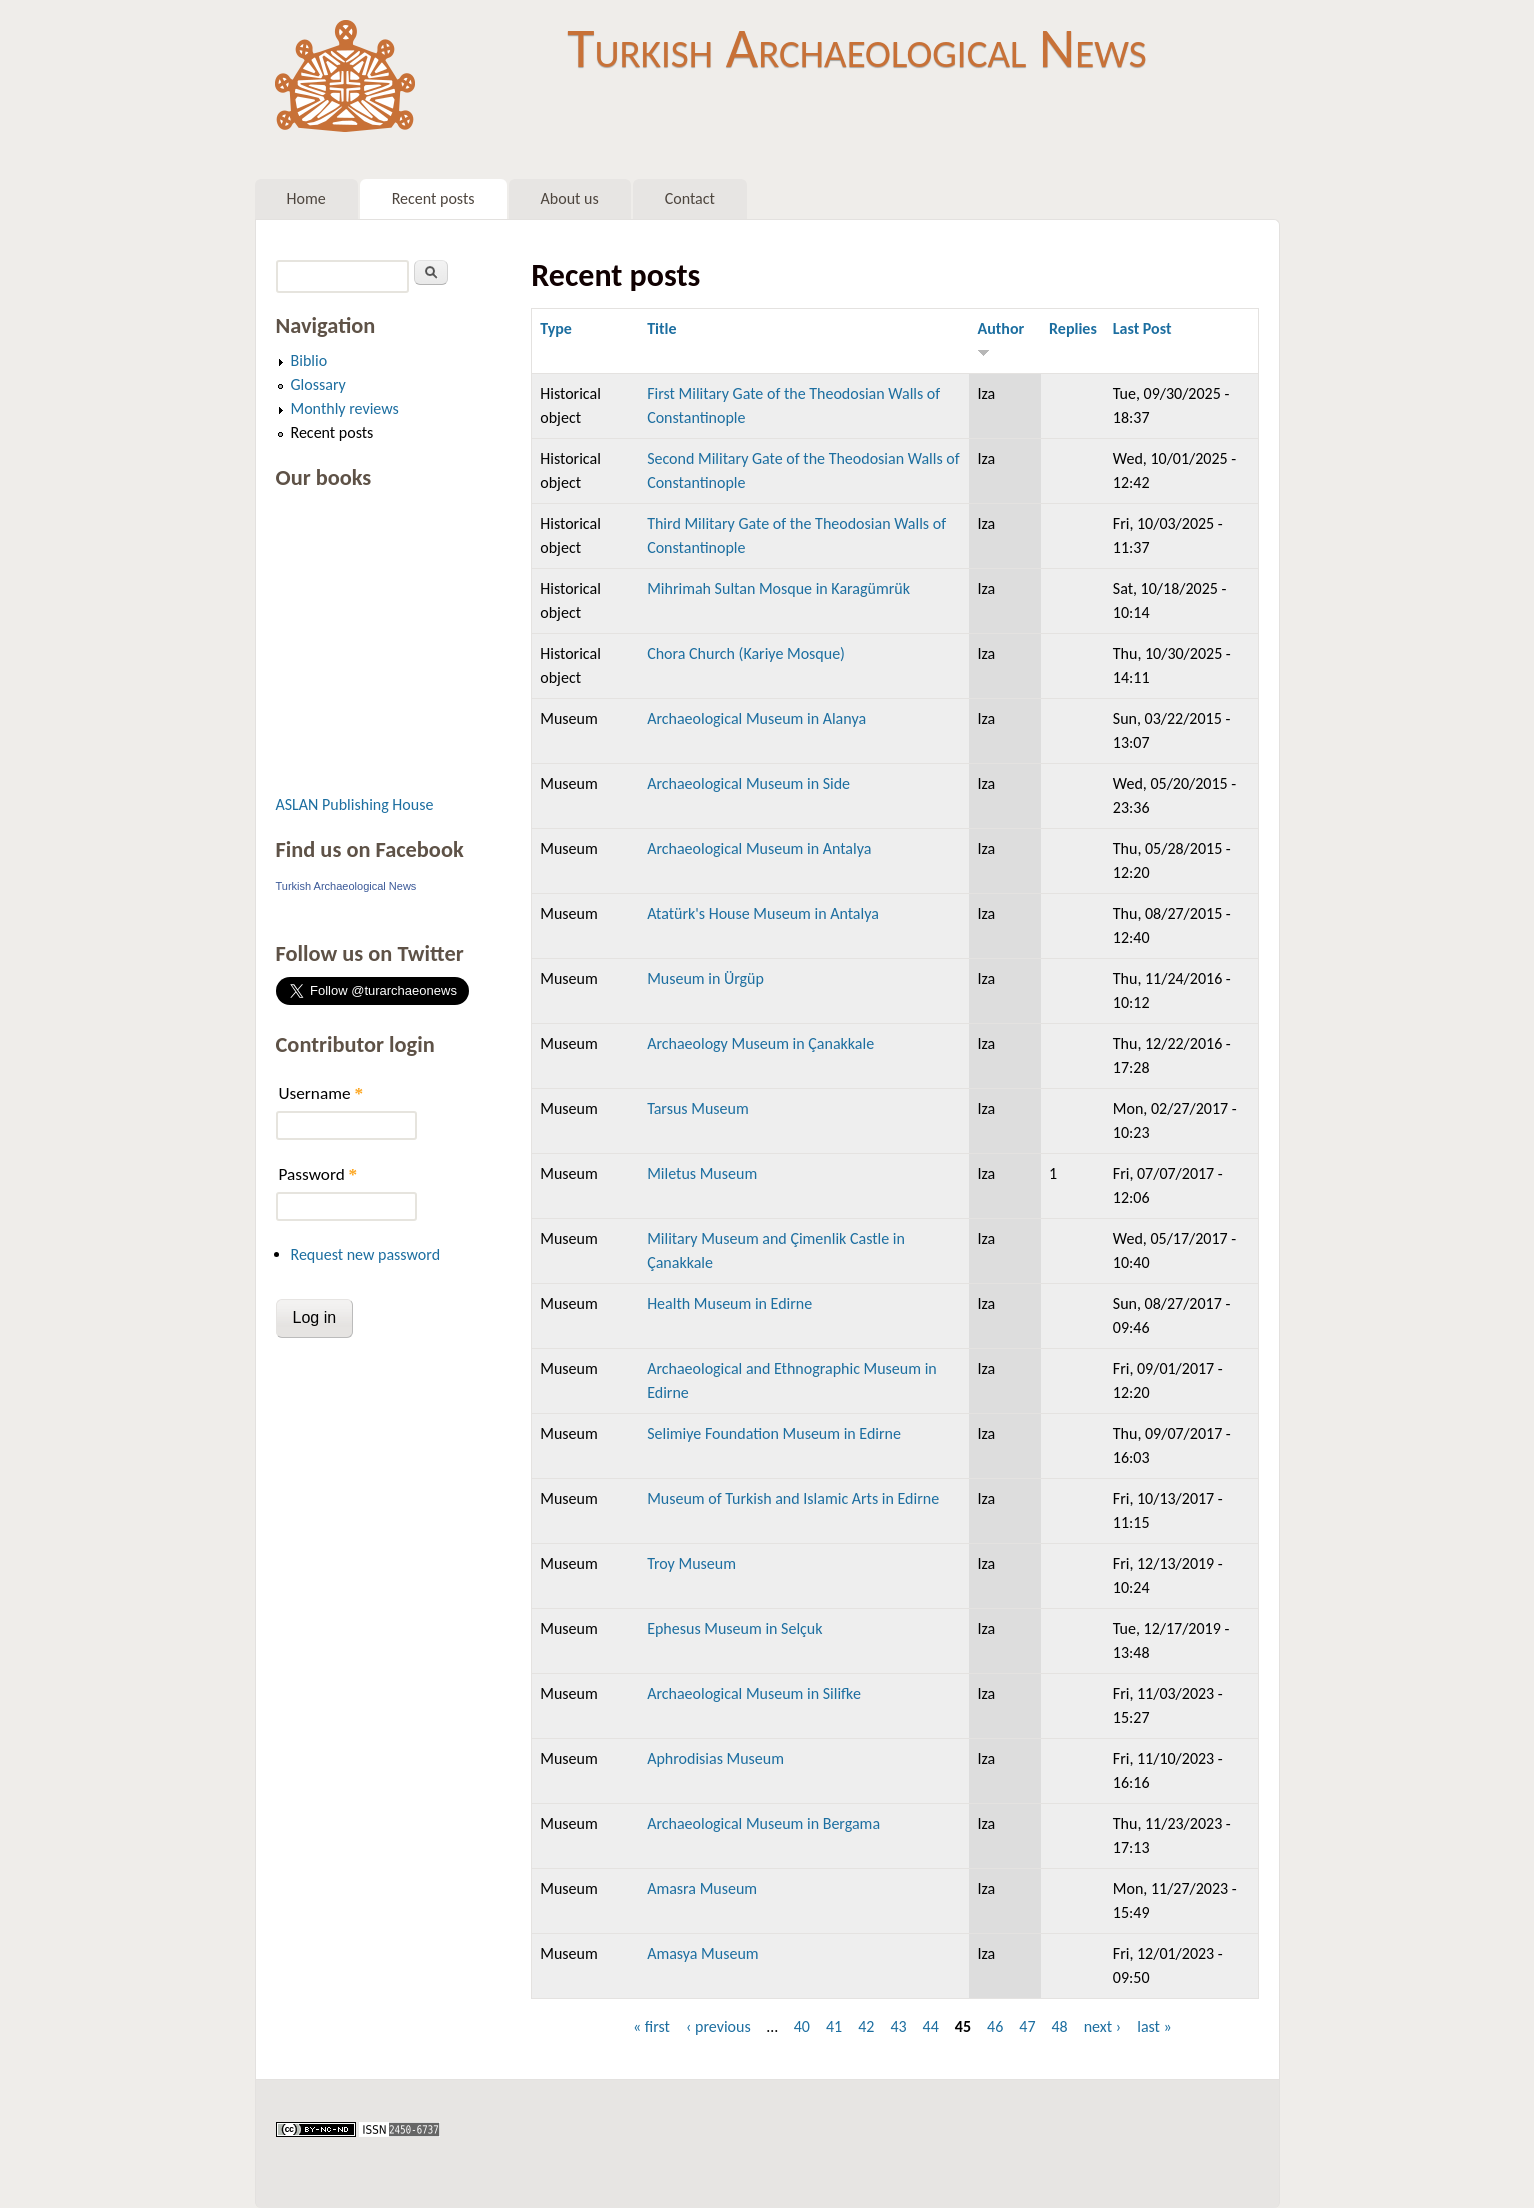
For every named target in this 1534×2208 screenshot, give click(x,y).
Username (321, 1093)
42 (866, 2026)
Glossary (318, 384)
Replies (1073, 328)
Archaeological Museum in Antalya (759, 848)
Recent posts (433, 198)
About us (570, 198)
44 (931, 2026)
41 (834, 2026)
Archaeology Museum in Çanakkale (760, 1043)
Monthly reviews (345, 408)
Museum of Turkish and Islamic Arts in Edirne (793, 1498)
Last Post (1142, 328)
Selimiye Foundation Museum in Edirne (774, 1433)
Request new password (366, 1254)
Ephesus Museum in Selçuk (734, 1628)
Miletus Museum (702, 1173)
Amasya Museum (702, 1953)
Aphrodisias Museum (715, 1758)
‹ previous (718, 2026)
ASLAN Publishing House (355, 804)
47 (1027, 2026)
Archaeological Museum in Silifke (754, 1693)
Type (556, 328)
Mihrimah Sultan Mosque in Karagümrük (778, 588)
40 (802, 2026)
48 (1059, 2026)
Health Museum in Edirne (729, 1303)
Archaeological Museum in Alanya (756, 718)
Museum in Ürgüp (705, 978)
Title (661, 328)
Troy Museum (691, 1563)
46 (995, 2026)
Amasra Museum (702, 1888)
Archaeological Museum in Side (748, 783)
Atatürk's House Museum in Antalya (763, 913)
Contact (690, 198)
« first (651, 2026)
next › (1103, 2026)
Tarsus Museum (698, 1108)
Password (318, 1174)
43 (898, 2026)
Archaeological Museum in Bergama (763, 1823)
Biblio (309, 360)
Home (306, 198)
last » (1154, 2026)
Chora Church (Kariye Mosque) (746, 653)
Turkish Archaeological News (856, 48)
